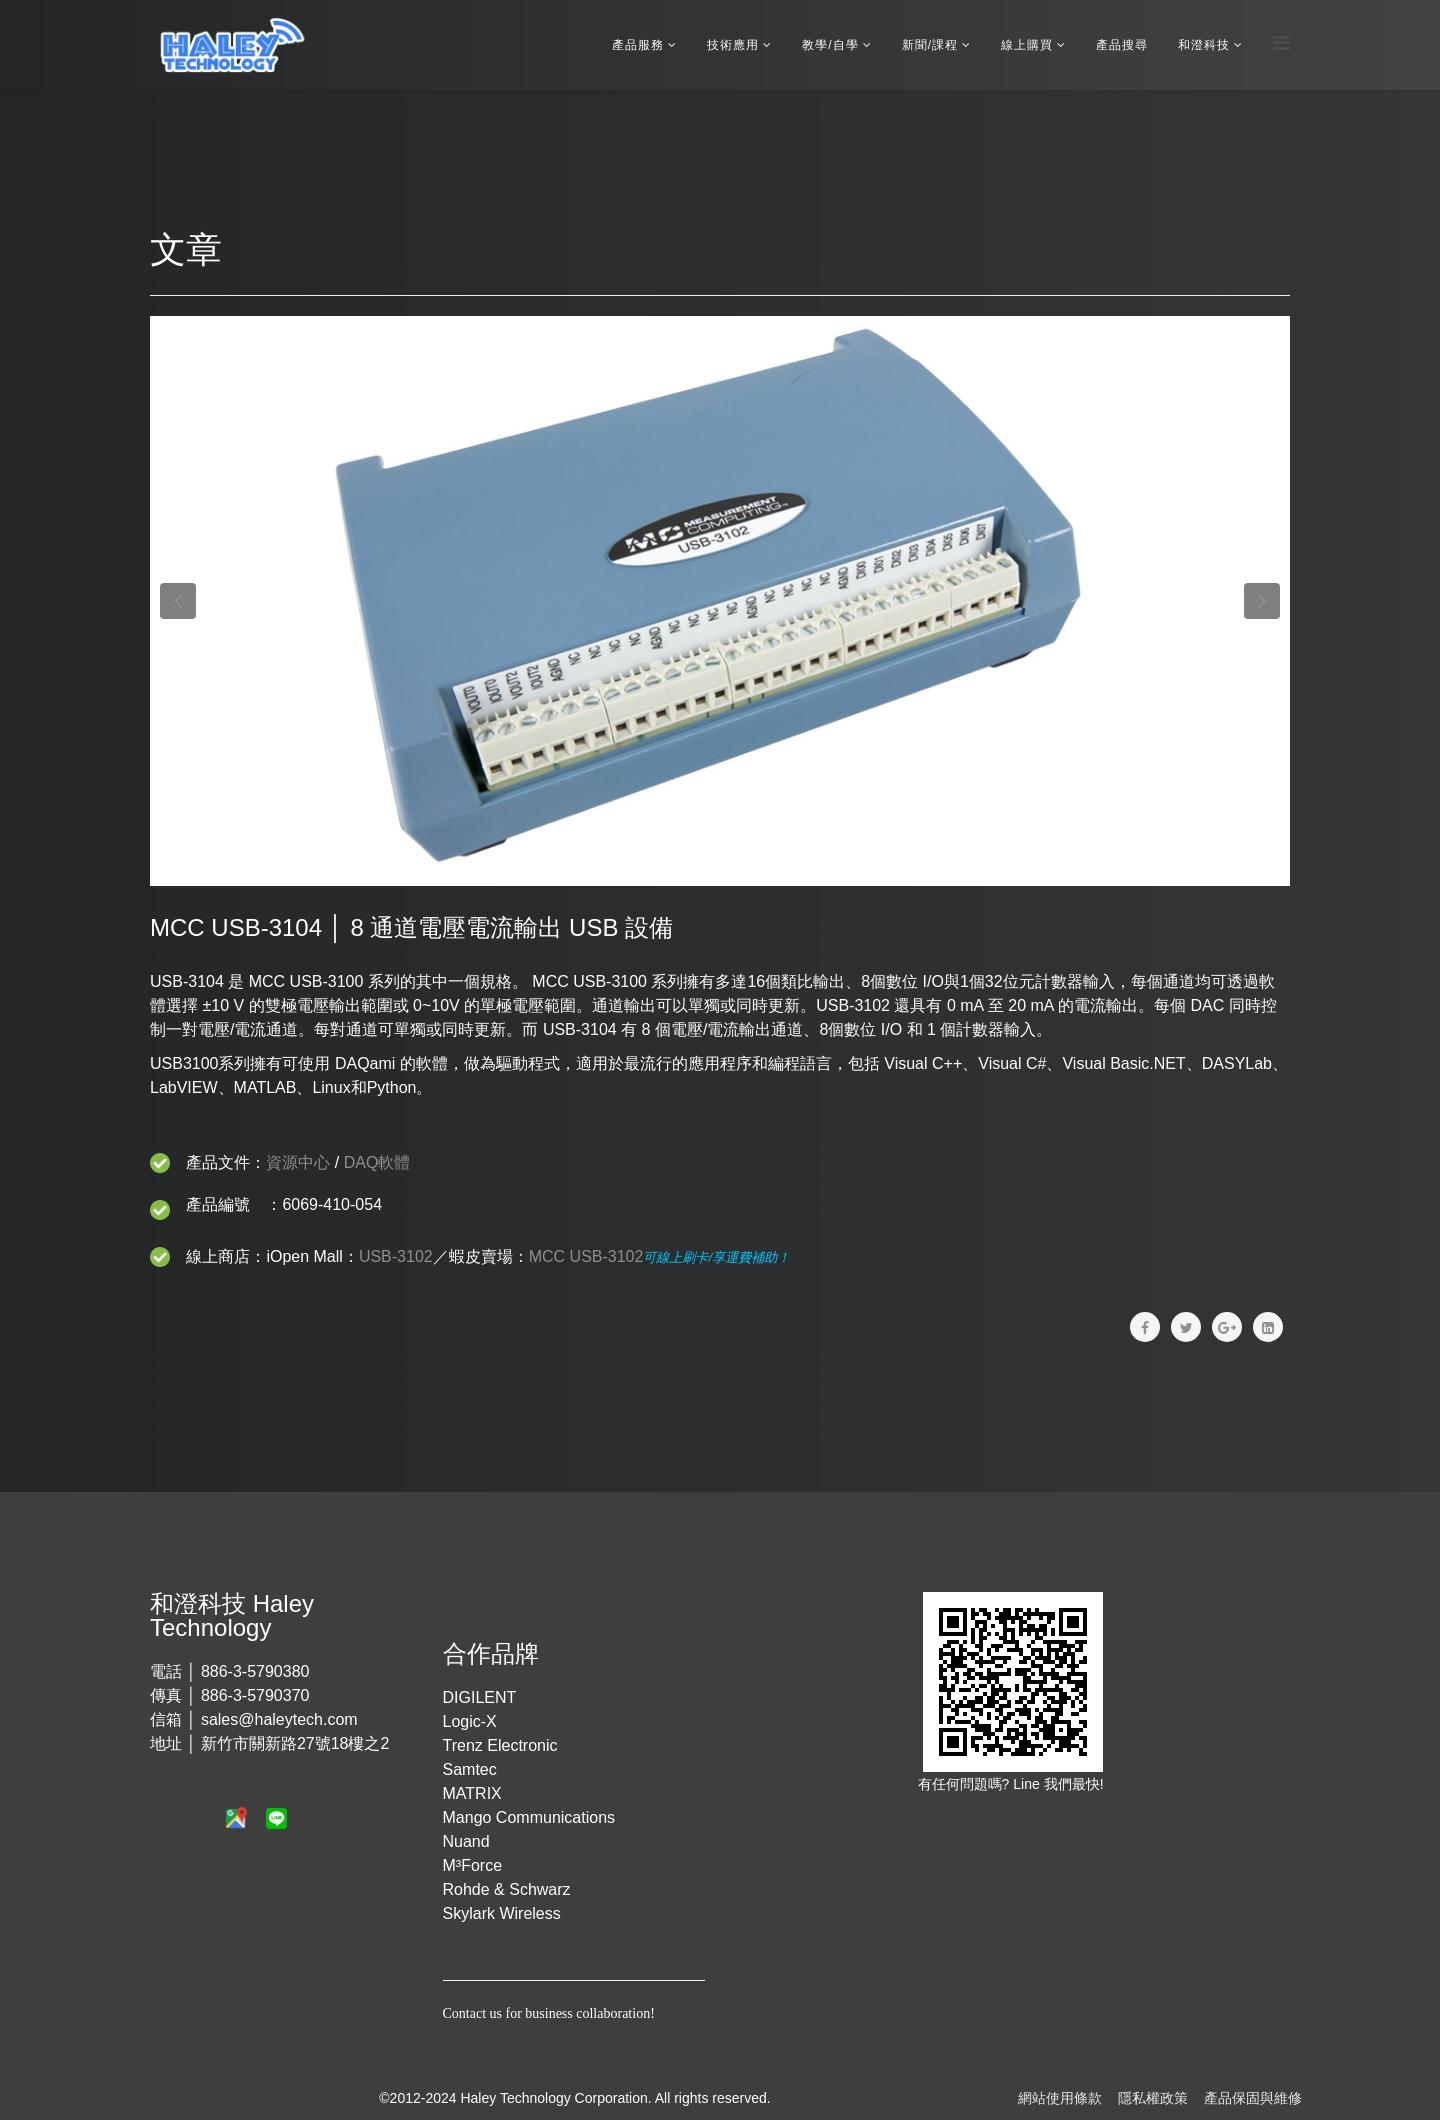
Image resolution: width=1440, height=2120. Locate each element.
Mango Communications (529, 1817)
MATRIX (472, 1793)
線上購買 (1027, 45)
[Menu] (1281, 43)
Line (1028, 1784)
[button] (178, 601)
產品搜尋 (1122, 45)
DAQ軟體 (377, 1162)
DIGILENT (480, 1697)
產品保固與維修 (1253, 2098)
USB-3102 (396, 1256)
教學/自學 (830, 45)
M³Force (473, 1865)
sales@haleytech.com (279, 1719)
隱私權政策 (1153, 2098)
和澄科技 (1204, 45)
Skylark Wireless (502, 1913)
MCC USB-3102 (586, 1256)
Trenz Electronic (500, 1745)
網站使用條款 (1060, 2098)
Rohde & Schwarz (507, 1889)
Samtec (470, 1769)
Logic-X (470, 1721)
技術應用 (733, 45)
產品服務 (638, 45)
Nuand (466, 1841)
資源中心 (298, 1162)
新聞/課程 (930, 45)
